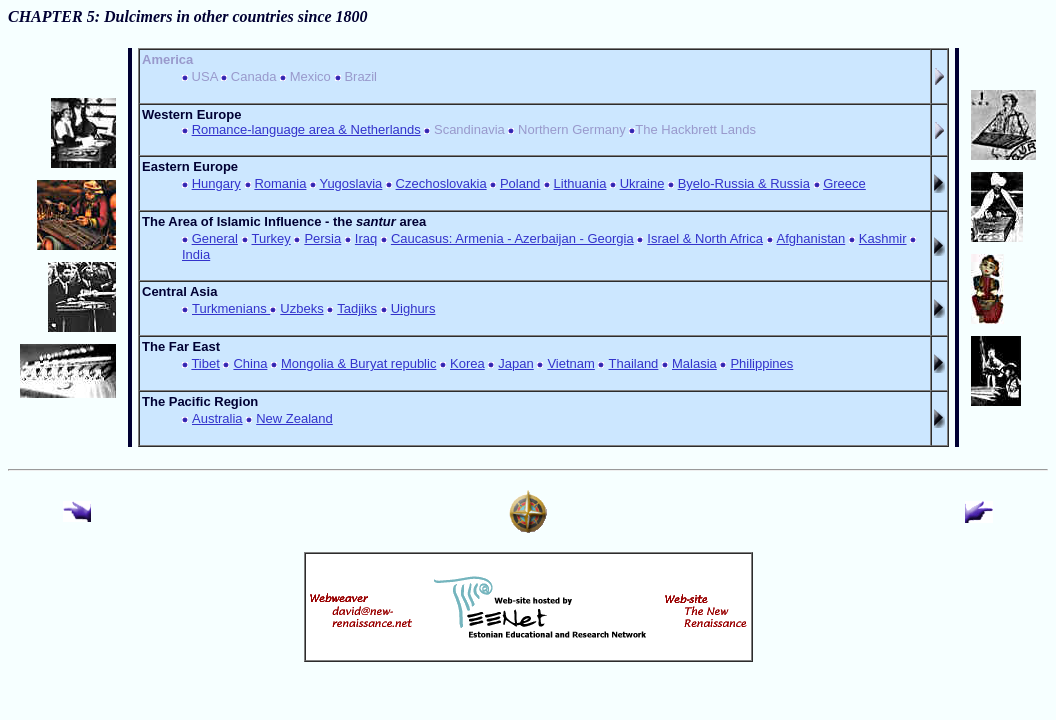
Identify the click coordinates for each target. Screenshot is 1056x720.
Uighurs (413, 308)
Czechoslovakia (441, 183)
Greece (844, 183)
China (250, 363)
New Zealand (294, 418)
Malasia (694, 363)
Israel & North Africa (705, 238)
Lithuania (580, 183)
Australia (217, 418)
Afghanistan (811, 238)
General (215, 238)
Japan (515, 363)
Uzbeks (301, 308)
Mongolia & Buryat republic (358, 363)
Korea (467, 363)
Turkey (271, 238)
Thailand (633, 363)
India (196, 254)
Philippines (761, 363)
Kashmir (883, 238)
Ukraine (642, 183)
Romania (280, 183)
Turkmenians (231, 308)
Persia (322, 238)
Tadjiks (357, 308)
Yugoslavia (350, 183)
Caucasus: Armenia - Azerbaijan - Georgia (512, 238)
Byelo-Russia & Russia (744, 183)
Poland (520, 183)
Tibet (205, 363)
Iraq (366, 238)
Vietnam (570, 363)
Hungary (216, 183)
